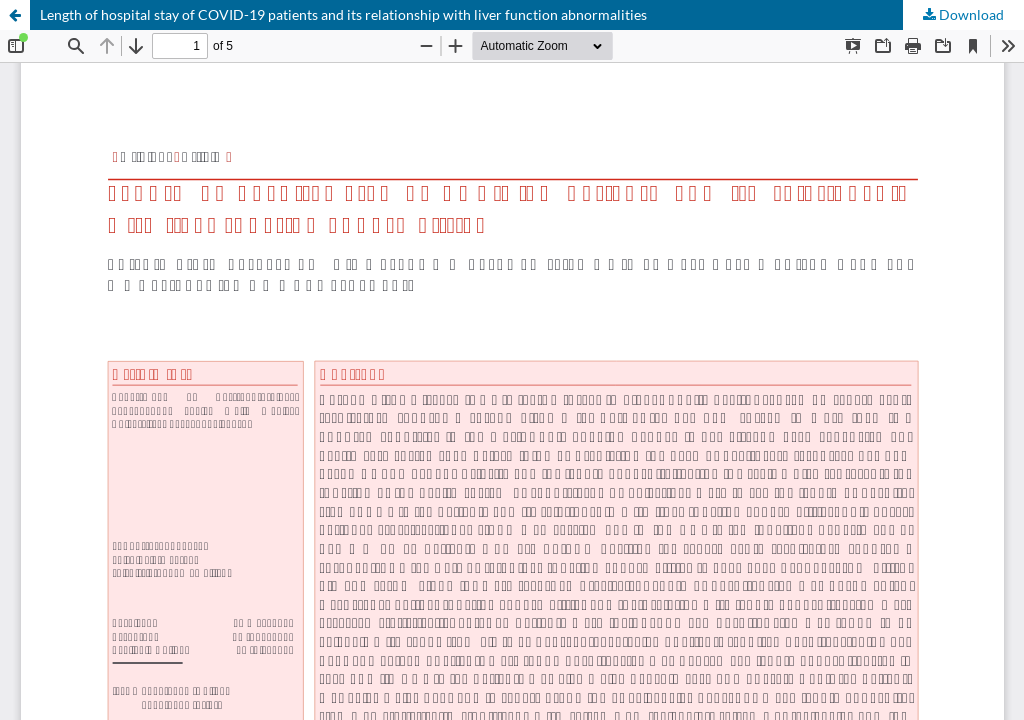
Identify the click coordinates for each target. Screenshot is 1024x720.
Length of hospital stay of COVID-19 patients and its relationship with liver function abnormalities (343, 14)
